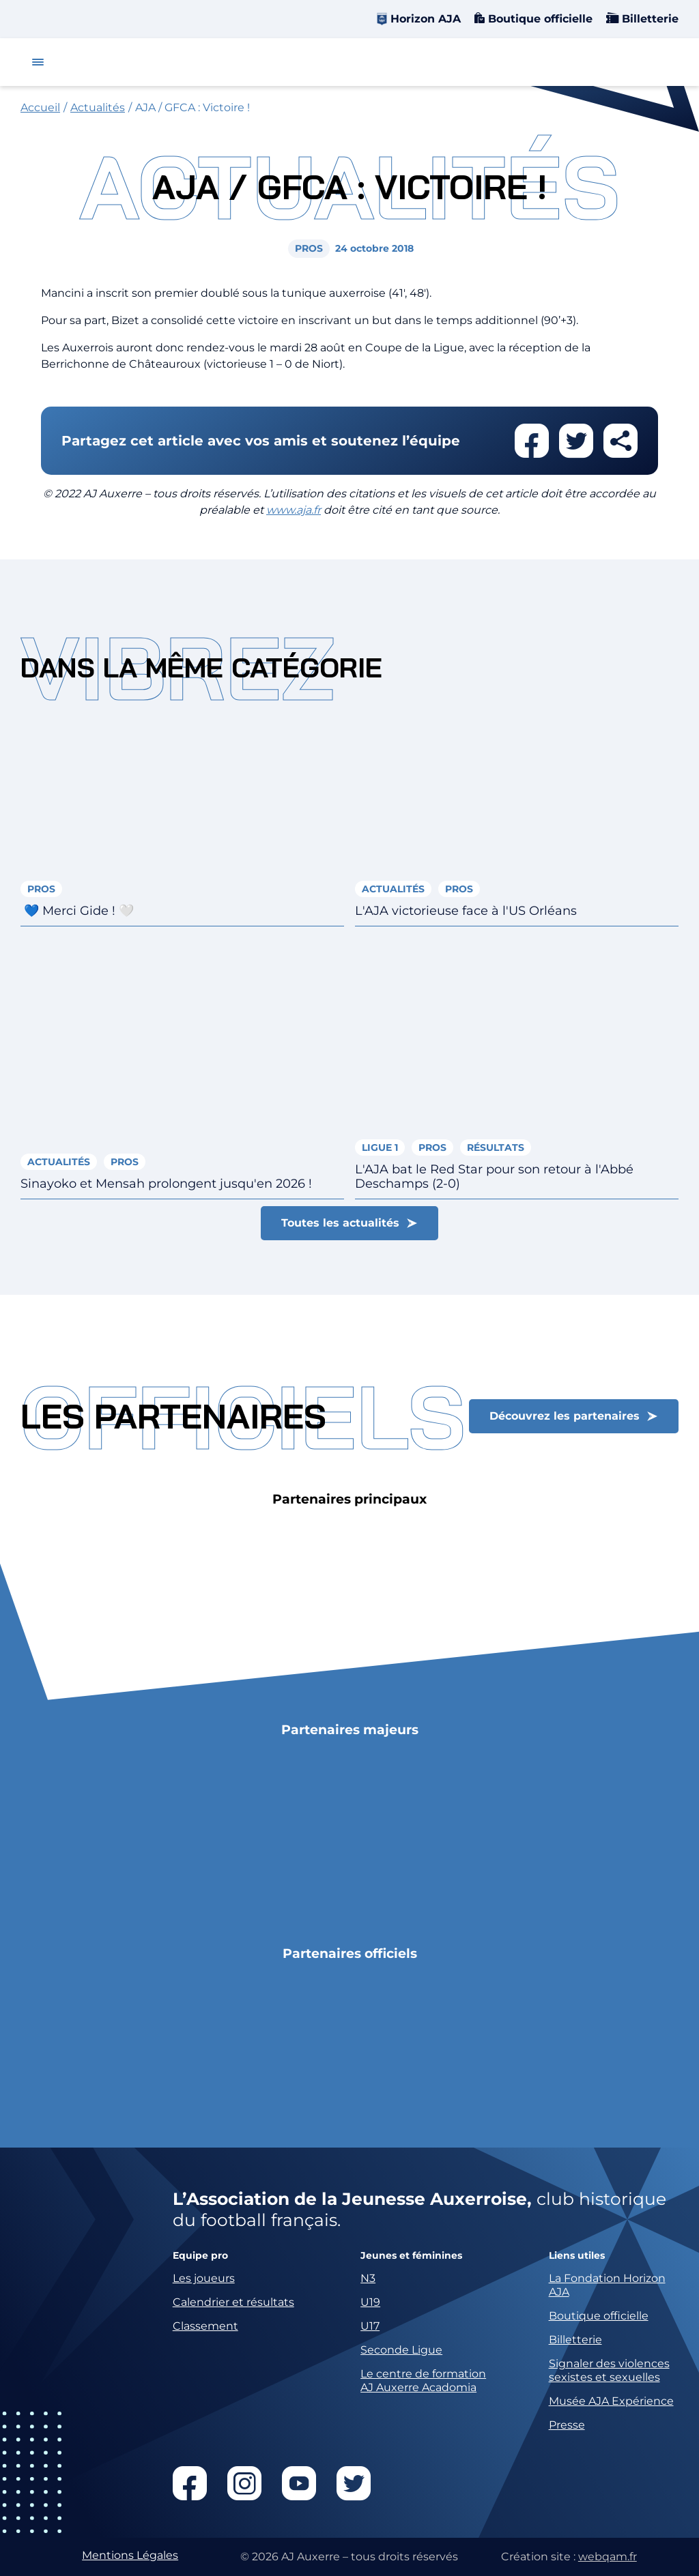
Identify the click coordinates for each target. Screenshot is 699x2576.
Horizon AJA (425, 18)
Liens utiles (577, 2256)
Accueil (40, 107)
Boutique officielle (539, 18)
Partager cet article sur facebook (532, 441)
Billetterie (648, 18)
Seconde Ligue (401, 2349)
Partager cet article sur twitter (576, 441)
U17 (370, 2325)
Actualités (97, 107)
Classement (205, 2325)
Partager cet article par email (620, 441)
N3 (367, 2278)
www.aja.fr (293, 509)
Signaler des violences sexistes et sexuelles (609, 2370)
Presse (567, 2424)
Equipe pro (200, 2256)
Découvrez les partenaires (564, 1415)
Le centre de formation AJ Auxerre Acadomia (423, 2380)
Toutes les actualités (340, 1222)
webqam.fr (607, 2556)
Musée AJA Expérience (611, 2401)
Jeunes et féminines (411, 2256)
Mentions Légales (130, 2555)
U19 (370, 2302)
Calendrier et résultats (233, 2302)
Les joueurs (204, 2278)
